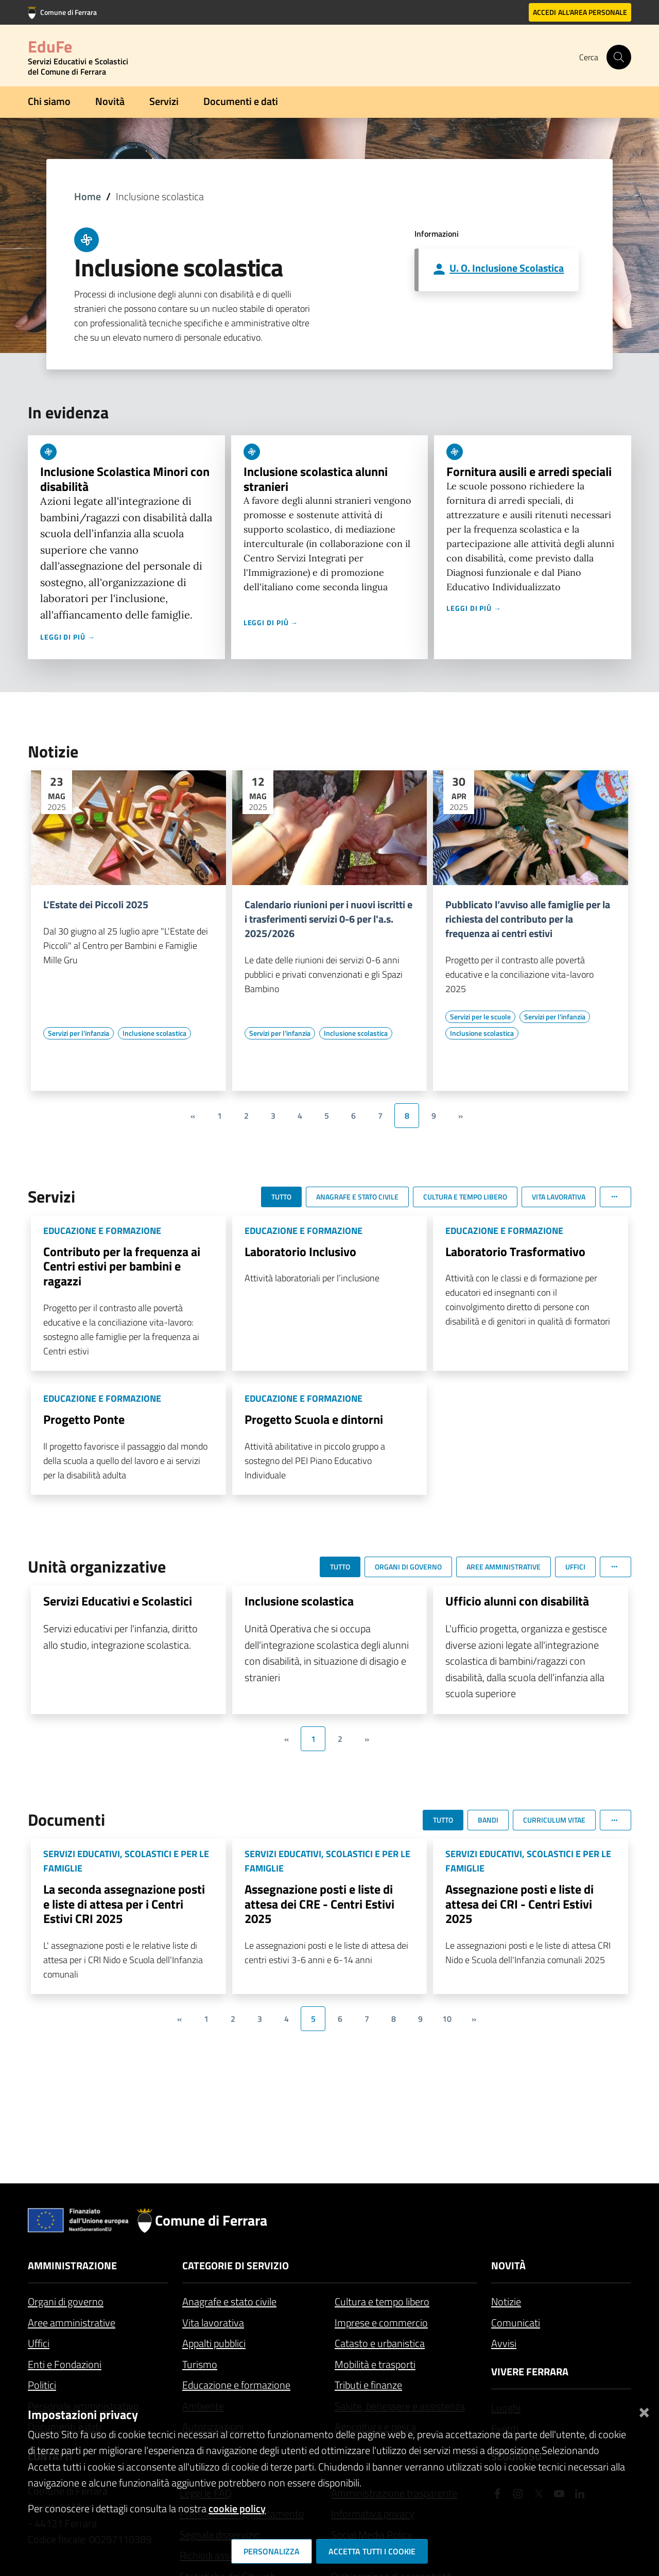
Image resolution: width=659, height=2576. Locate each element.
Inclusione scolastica (299, 1601)
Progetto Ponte (84, 1419)
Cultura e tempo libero (382, 2301)
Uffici (38, 2343)
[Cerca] (618, 57)
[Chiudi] (644, 2410)
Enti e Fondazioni (64, 2364)
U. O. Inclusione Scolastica (506, 268)
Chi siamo (49, 101)
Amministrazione (72, 2265)
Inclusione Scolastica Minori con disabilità (125, 479)
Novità (110, 101)
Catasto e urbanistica (380, 2343)
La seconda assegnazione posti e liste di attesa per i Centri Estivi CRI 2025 (124, 1904)
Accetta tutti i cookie (371, 2551)
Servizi (164, 101)
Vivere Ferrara (529, 2371)
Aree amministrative (71, 2323)
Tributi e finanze (368, 2385)
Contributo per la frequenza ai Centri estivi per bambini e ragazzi (121, 1266)
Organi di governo (65, 2301)
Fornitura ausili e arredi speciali (529, 471)
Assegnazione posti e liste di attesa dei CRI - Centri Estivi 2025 (519, 1904)
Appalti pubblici (214, 2343)
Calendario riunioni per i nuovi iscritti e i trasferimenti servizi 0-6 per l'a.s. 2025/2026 (328, 919)
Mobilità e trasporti (375, 2364)
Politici (42, 2385)
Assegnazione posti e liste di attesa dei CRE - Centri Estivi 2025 (319, 1904)
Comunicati (515, 2323)
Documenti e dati (240, 101)
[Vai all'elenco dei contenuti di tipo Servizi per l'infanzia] (78, 1033)
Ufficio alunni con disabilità (517, 1601)
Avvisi (503, 2343)
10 (447, 2019)
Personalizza (272, 2551)
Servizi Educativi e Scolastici (117, 1601)
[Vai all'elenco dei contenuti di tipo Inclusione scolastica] (154, 1033)
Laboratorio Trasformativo (515, 1251)
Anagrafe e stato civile (229, 2301)
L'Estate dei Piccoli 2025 (95, 904)
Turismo (199, 2364)
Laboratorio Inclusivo (300, 1251)
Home (87, 196)
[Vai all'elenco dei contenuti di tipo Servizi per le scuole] (480, 1017)
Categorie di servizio (235, 2265)
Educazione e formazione (236, 2385)
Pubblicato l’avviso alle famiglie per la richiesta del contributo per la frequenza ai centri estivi (527, 919)
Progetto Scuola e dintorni (314, 1419)
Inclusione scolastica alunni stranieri (316, 479)
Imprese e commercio (381, 2323)
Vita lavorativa (213, 2323)
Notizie (506, 2301)
